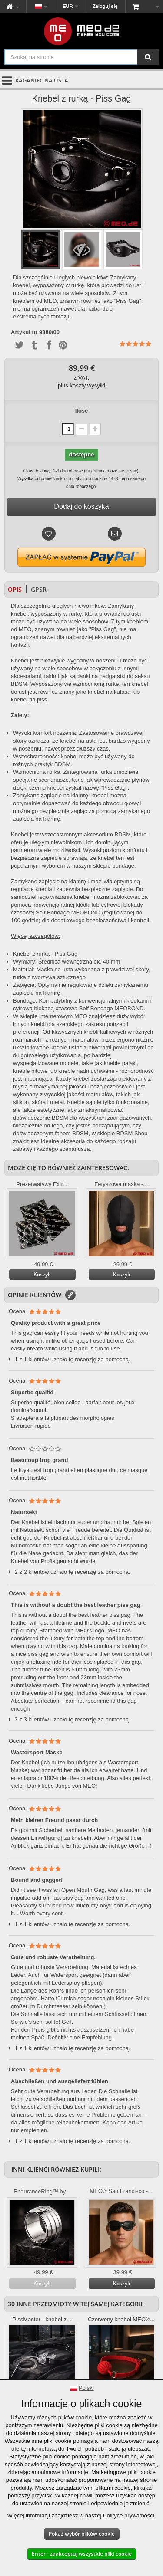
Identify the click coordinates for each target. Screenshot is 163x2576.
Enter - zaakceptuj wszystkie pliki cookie (82, 2553)
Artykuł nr (24, 332)
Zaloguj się (105, 6)
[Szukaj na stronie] (148, 57)
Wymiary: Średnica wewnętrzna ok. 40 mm (66, 961)
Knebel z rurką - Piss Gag (45, 953)
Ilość (81, 410)
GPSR (39, 589)
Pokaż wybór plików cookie (82, 2533)
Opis (15, 589)
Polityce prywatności (128, 2515)
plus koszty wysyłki (81, 385)
